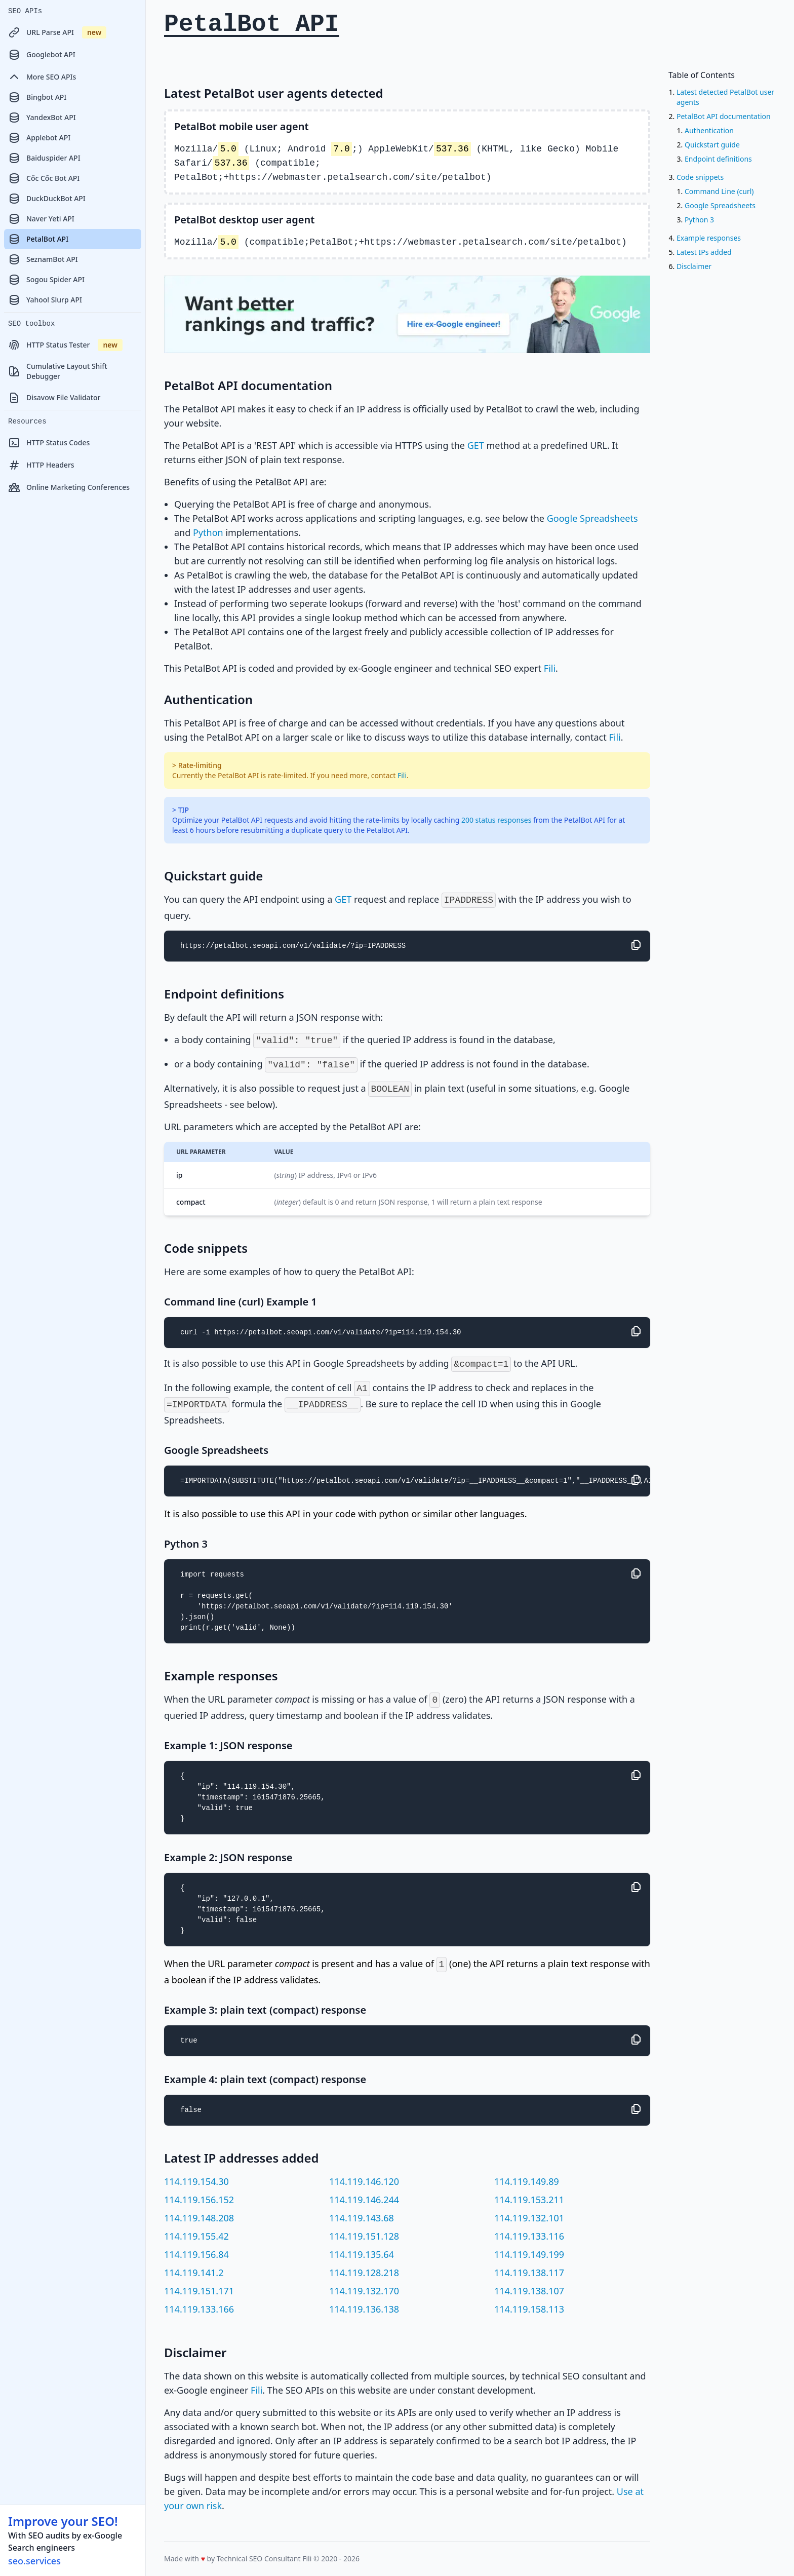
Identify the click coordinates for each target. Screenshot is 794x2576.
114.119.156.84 (196, 2254)
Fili (549, 668)
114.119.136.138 (364, 2309)
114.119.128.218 (364, 2272)
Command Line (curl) (719, 191)
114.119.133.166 (199, 2309)
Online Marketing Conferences (69, 487)
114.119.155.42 (196, 2236)
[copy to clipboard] (636, 945)
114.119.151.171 (199, 2291)
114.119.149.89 (526, 2181)
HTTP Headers (41, 465)
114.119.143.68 (361, 2218)
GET (475, 445)
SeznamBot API (43, 259)
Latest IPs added (704, 252)
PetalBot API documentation (724, 116)
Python (208, 532)
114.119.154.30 (196, 2181)
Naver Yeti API (41, 219)
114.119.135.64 (361, 2254)
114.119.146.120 (364, 2181)
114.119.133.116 (529, 2236)
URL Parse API (57, 32)
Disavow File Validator (54, 398)
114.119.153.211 (529, 2200)
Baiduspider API (44, 158)
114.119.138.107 (529, 2291)
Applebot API (39, 138)
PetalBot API (38, 239)
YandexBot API (42, 117)
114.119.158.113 (529, 2309)
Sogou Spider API (46, 280)
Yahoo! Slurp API (45, 300)
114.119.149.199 (529, 2254)
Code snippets (700, 177)
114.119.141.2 (193, 2272)
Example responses (709, 238)
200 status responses (496, 820)
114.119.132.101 (529, 2218)
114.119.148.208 (199, 2218)
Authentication (709, 130)
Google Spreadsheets (592, 518)
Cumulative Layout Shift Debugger (57, 371)
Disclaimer (694, 266)
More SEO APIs (42, 77)
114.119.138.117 (529, 2272)
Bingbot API (37, 97)
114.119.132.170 (364, 2291)
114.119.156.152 (199, 2200)
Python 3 (699, 219)
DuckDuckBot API (47, 199)
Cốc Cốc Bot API (44, 178)
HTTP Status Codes (49, 443)
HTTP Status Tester (65, 345)
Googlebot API (41, 55)
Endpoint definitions (718, 159)
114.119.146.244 (364, 2200)
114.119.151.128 (364, 2236)
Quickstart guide (712, 144)
